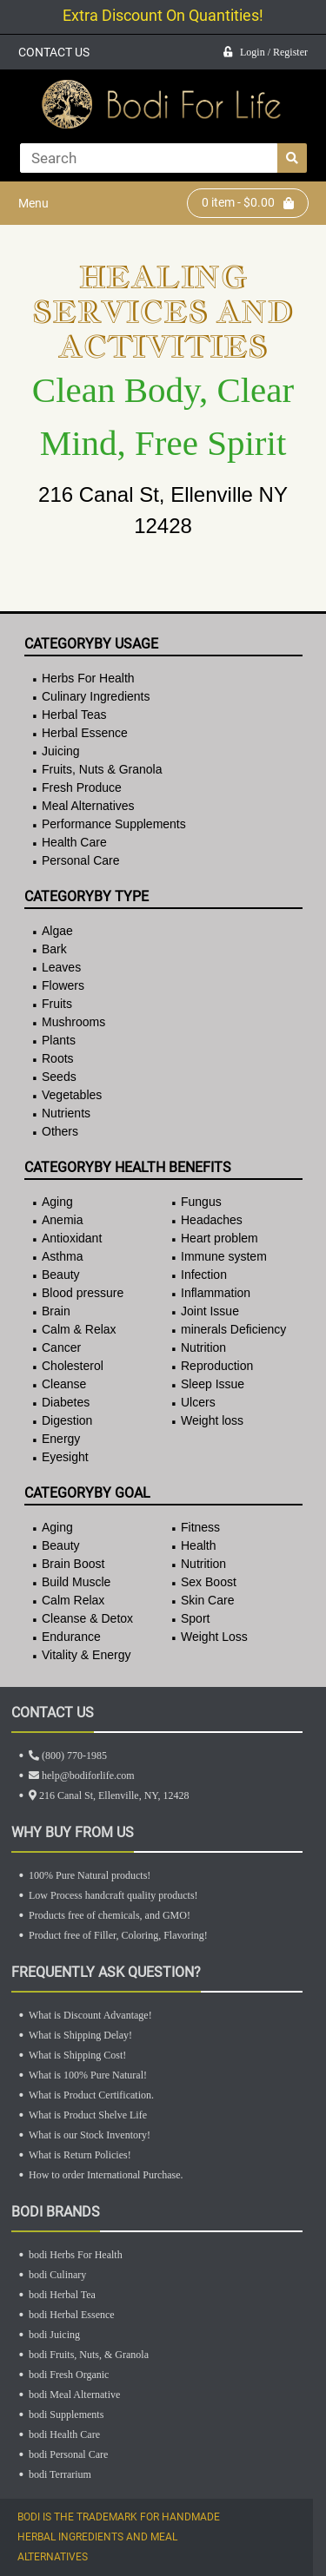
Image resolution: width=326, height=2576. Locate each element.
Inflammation (215, 1293)
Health (198, 1545)
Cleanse (64, 1384)
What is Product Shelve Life (88, 2115)
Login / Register (265, 52)
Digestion (67, 1420)
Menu (33, 203)
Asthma (62, 1256)
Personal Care (81, 860)
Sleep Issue (212, 1384)
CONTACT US (54, 52)
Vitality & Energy (86, 1655)
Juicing (61, 751)
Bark (54, 949)
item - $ (248, 203)
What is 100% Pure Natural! (88, 2075)
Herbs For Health (88, 678)
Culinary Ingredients (96, 696)
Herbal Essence (85, 733)
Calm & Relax (79, 1329)
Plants (59, 1040)
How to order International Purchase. (106, 2175)
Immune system (224, 1256)
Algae (57, 931)
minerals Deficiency (233, 1329)
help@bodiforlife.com (82, 1775)
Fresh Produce (82, 787)
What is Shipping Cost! (77, 2055)
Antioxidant (72, 1238)
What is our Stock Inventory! (89, 2135)
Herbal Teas (74, 714)
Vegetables (72, 1095)
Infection (204, 1274)
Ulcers (198, 1402)
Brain (56, 1311)
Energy (61, 1439)
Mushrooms (73, 1022)
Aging (57, 1202)
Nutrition (203, 1347)
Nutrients (66, 1113)
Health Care (74, 842)
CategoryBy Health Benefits (127, 1167)
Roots (58, 1058)
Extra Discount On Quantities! (163, 15)
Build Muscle (76, 1582)
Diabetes (66, 1402)
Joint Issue (210, 1311)
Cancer (61, 1347)
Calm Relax (73, 1600)
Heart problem (219, 1238)
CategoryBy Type (86, 896)
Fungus (201, 1202)
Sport (195, 1618)
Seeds (59, 1077)
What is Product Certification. (91, 2095)
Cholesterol (72, 1366)
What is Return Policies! (80, 2155)
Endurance (71, 1637)
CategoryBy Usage (91, 644)
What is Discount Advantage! (90, 2015)
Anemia (62, 1220)
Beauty (61, 1274)
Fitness (200, 1527)
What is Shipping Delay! (80, 2035)
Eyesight (65, 1457)
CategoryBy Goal (87, 1493)
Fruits (57, 1004)
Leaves (61, 967)
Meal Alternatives (88, 806)
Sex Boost (208, 1582)
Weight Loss (214, 1637)
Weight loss (212, 1420)
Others (60, 1131)
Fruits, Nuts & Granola (102, 769)
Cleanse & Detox (87, 1618)
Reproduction (217, 1366)
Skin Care (207, 1600)
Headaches (212, 1220)
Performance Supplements (114, 824)
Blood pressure (82, 1293)
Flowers (63, 985)
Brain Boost (73, 1564)
